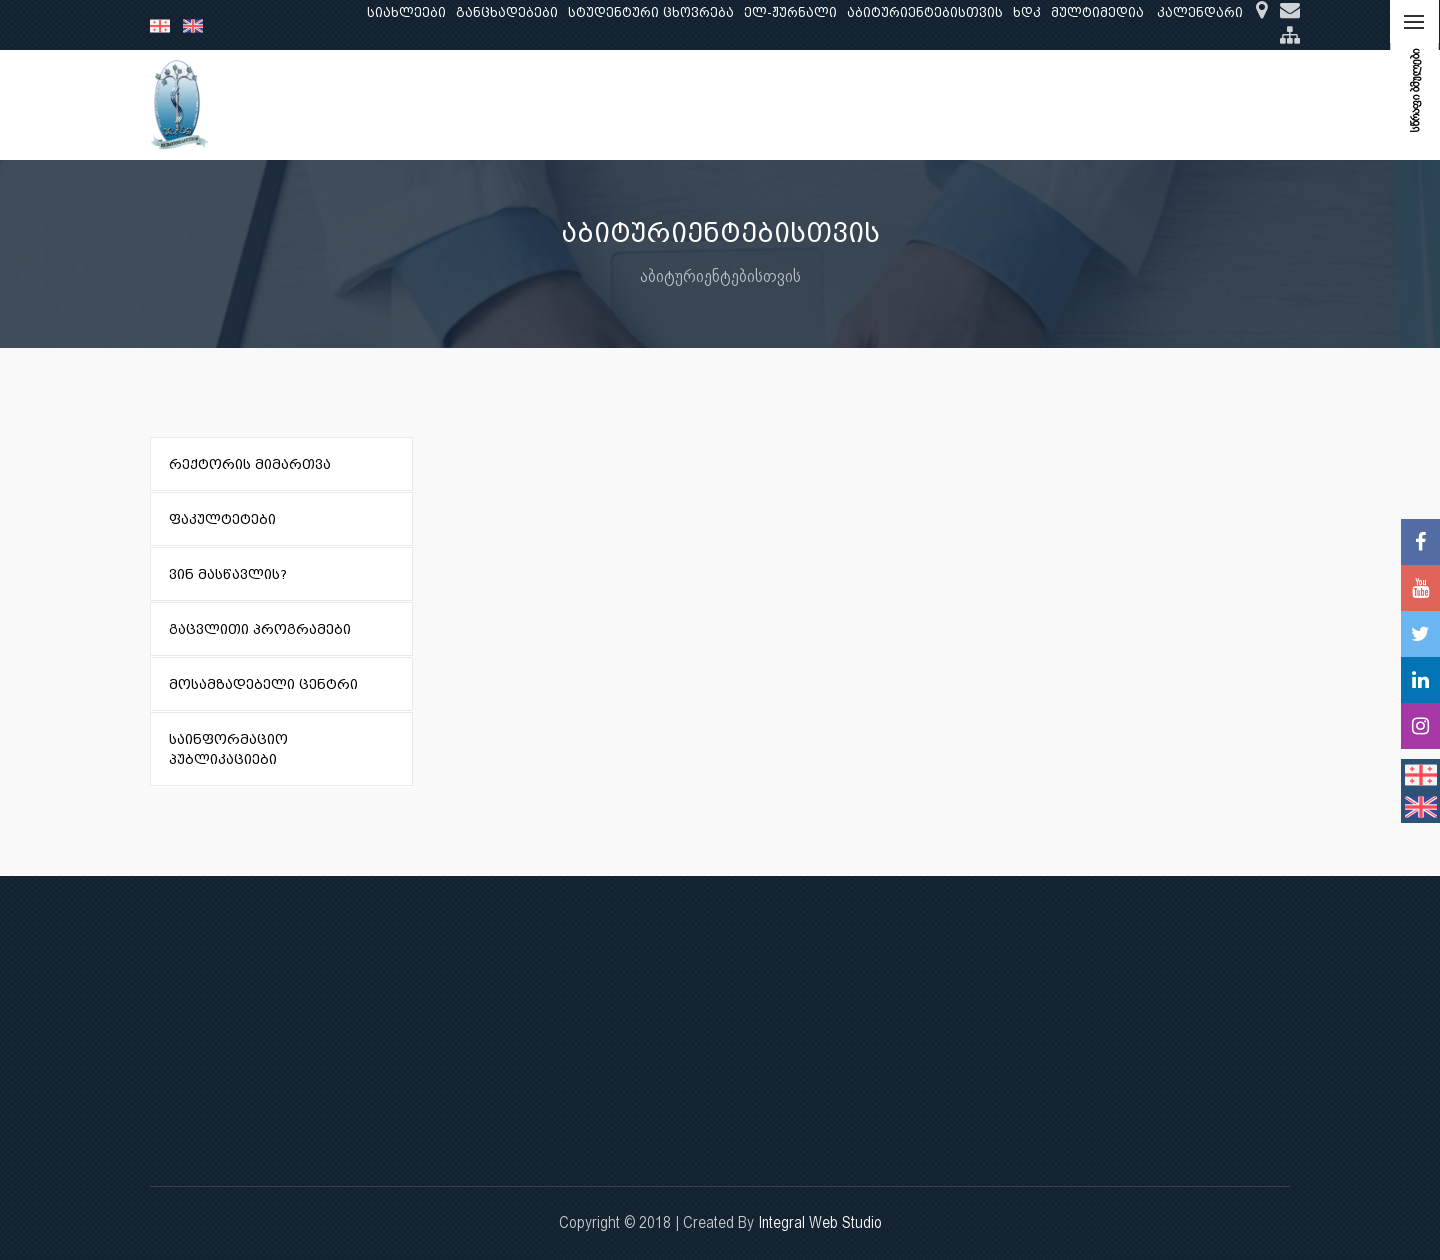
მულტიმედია (1097, 12)
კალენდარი (1200, 12)
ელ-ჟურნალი (790, 12)
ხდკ (1027, 12)
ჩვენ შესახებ (356, 104)
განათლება (466, 104)
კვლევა (556, 104)
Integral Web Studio (820, 1222)
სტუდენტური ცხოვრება (651, 12)
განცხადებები (507, 12)
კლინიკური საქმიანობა (691, 104)
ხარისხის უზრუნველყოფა (894, 104)
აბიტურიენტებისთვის (925, 12)
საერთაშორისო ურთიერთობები (1133, 104)
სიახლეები (406, 12)
